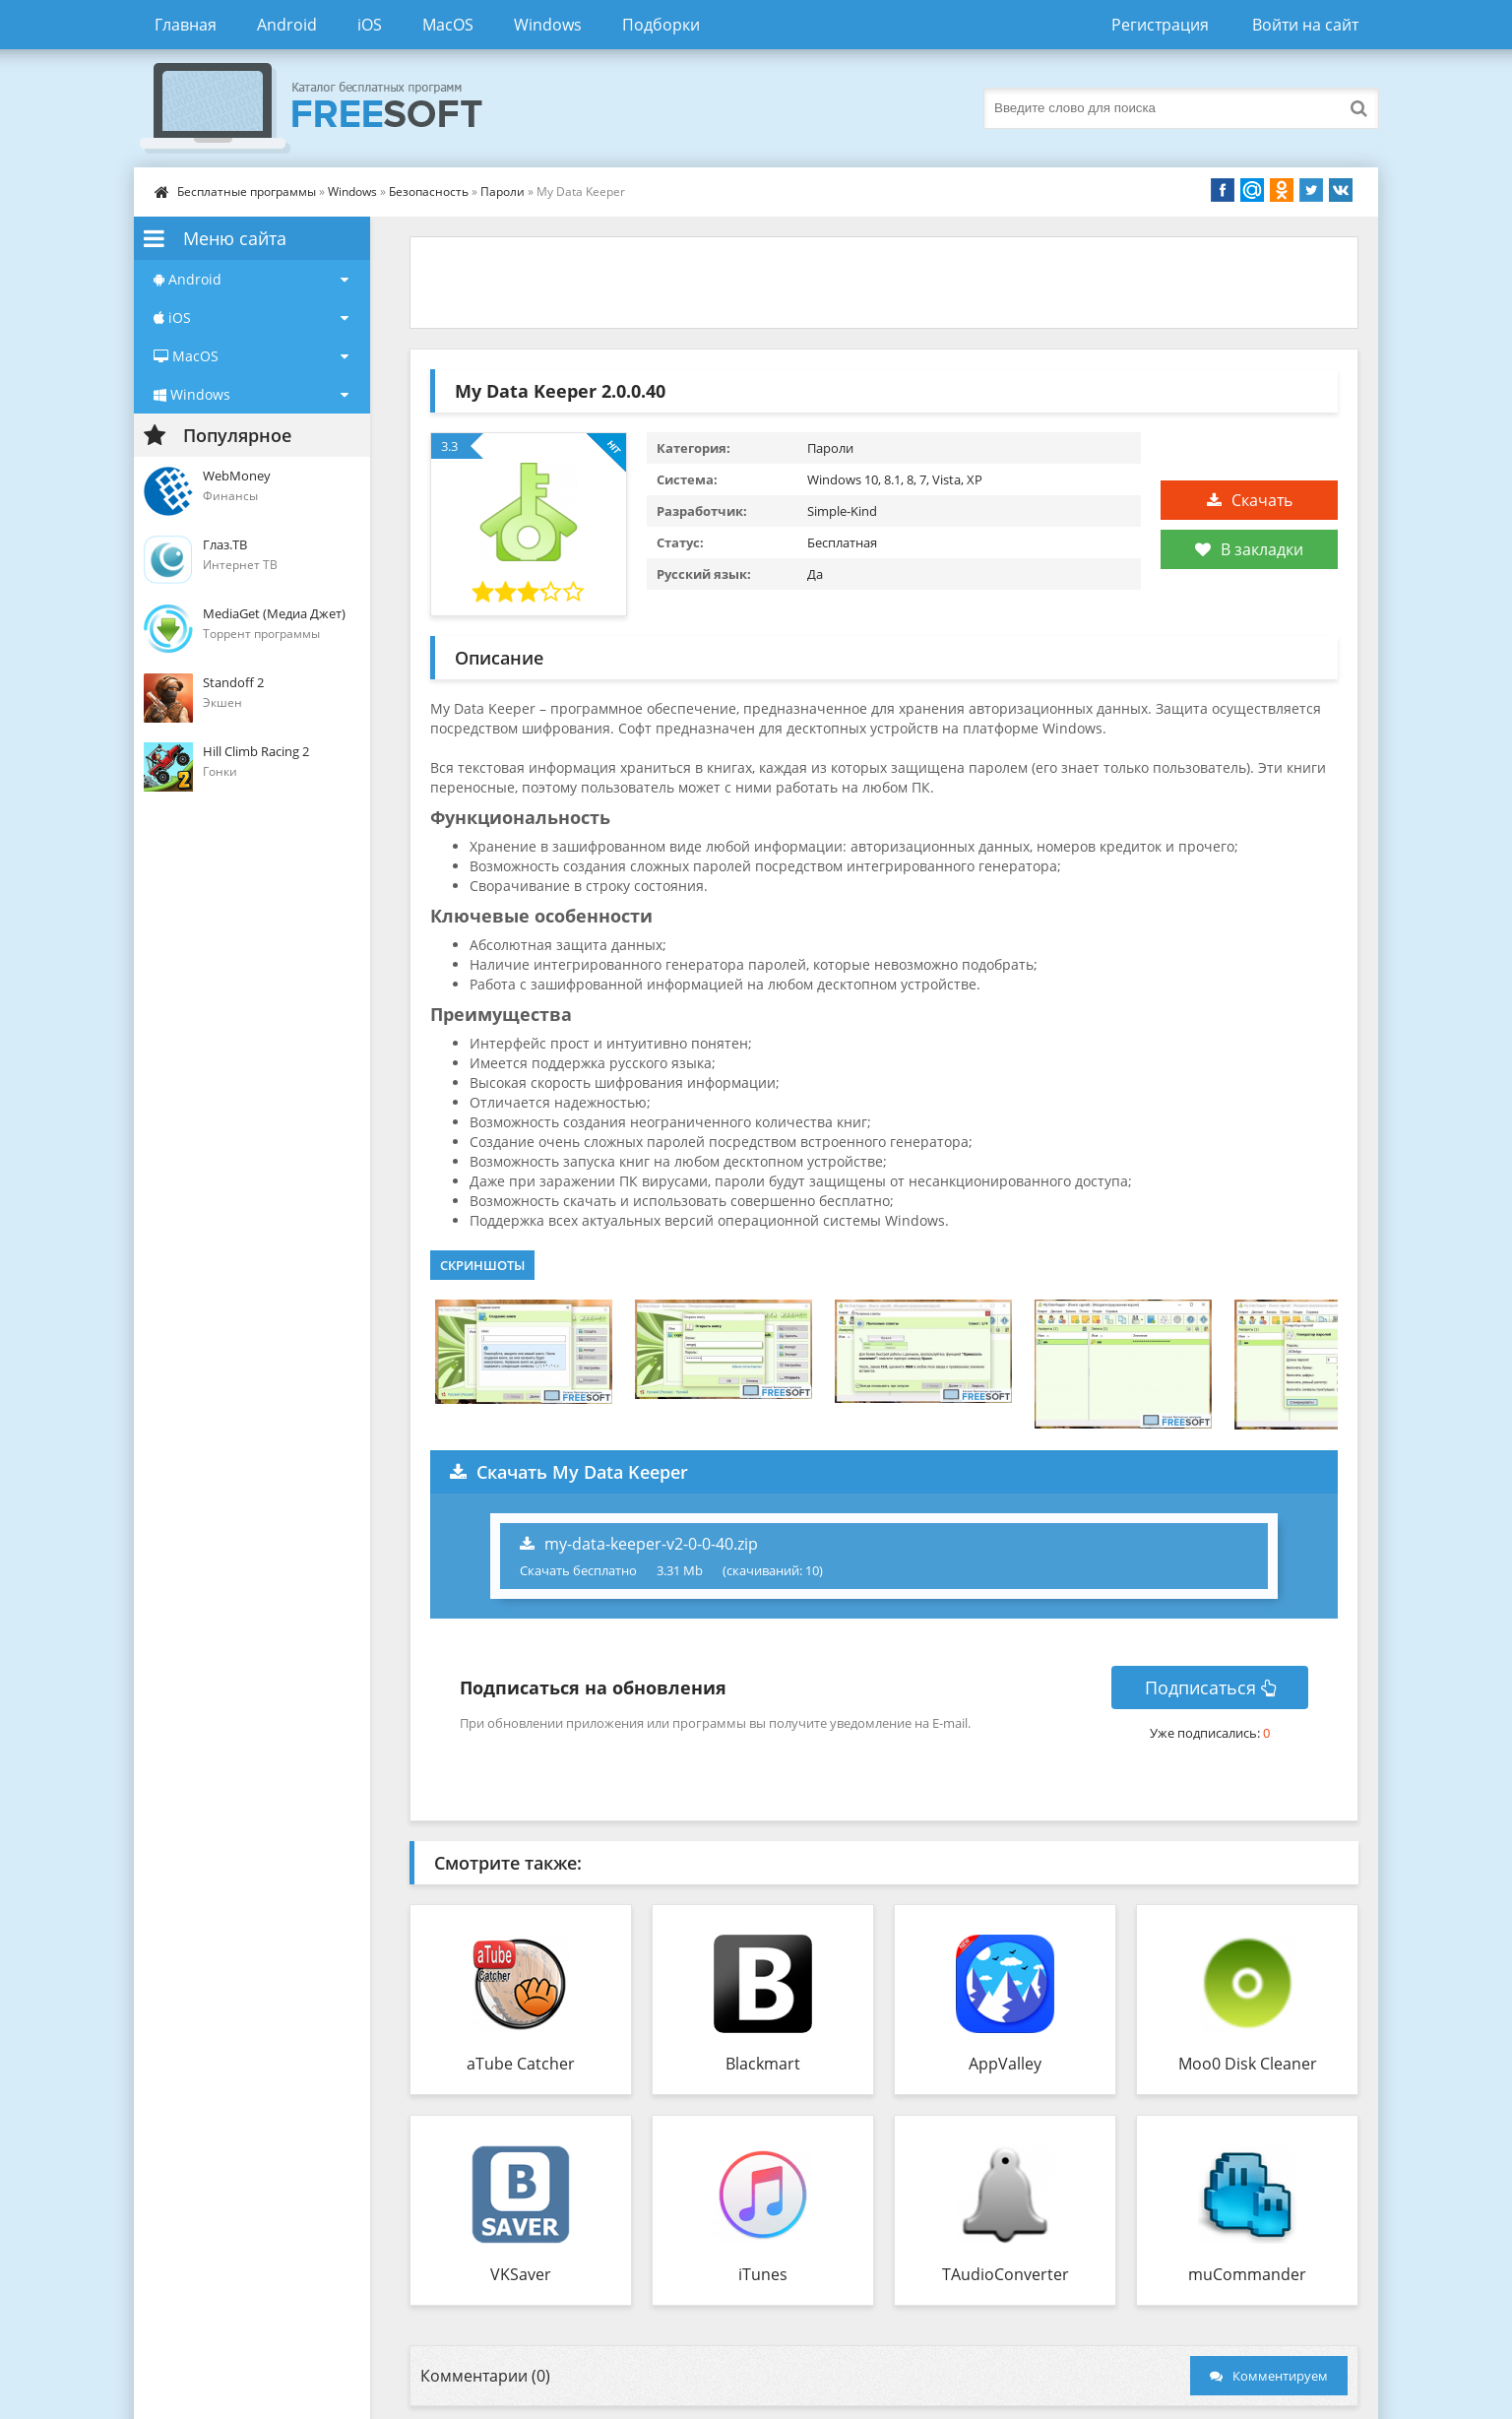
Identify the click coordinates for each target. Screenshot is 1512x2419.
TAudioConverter (1005, 2274)
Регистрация (1160, 24)
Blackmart (762, 2063)
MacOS (447, 24)
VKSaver (520, 2274)
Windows (548, 24)
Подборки (661, 24)
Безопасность (429, 191)
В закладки (1249, 549)
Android (287, 24)
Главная (186, 24)
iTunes (763, 2274)
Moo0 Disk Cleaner (1247, 2063)
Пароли (502, 191)
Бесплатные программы (246, 191)
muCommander (1247, 2274)
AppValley (1005, 2063)
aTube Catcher (521, 2063)
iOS (369, 24)
